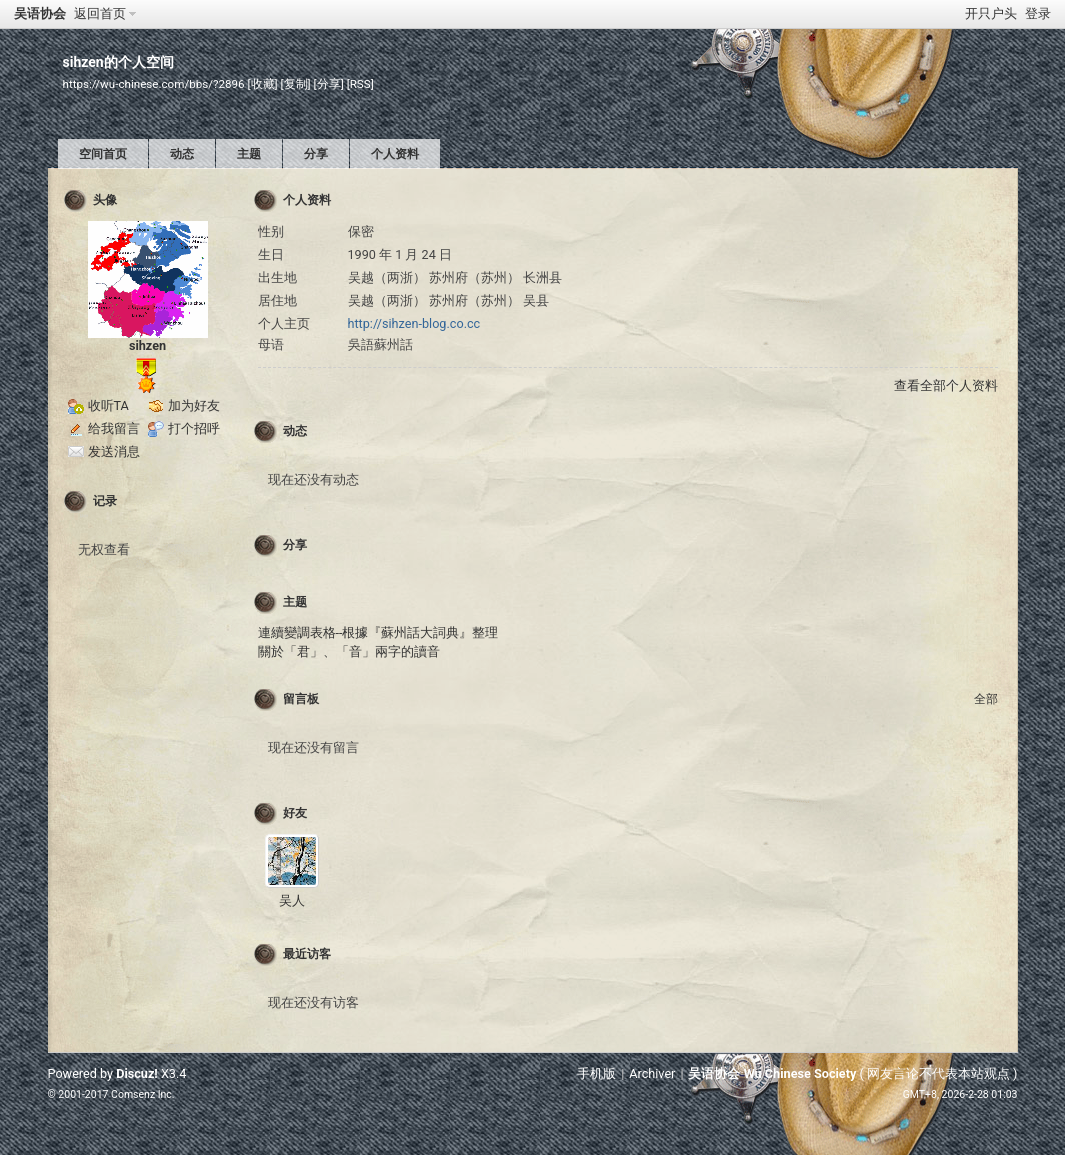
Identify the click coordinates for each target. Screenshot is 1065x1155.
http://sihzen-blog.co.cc (414, 323)
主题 (249, 154)
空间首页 (103, 154)
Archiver (652, 1073)
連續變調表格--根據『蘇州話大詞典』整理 (378, 632)
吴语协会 (40, 13)
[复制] (296, 84)
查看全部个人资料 (946, 385)
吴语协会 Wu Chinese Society (772, 1073)
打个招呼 (194, 428)
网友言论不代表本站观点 (938, 1073)
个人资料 (395, 154)
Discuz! (137, 1073)
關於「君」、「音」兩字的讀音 (349, 651)
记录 (105, 501)
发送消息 (114, 451)
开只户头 (991, 13)
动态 (182, 154)
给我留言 (114, 428)
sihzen (147, 345)
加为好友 (194, 405)
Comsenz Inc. (143, 1094)
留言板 (301, 699)
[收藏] (263, 84)
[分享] (329, 84)
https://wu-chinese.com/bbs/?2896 (154, 84)
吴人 (292, 900)
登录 (1038, 13)
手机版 (596, 1073)
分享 (316, 154)
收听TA (108, 405)
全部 (986, 699)
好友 (295, 813)
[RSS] (360, 84)
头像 (105, 200)
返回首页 (100, 13)
